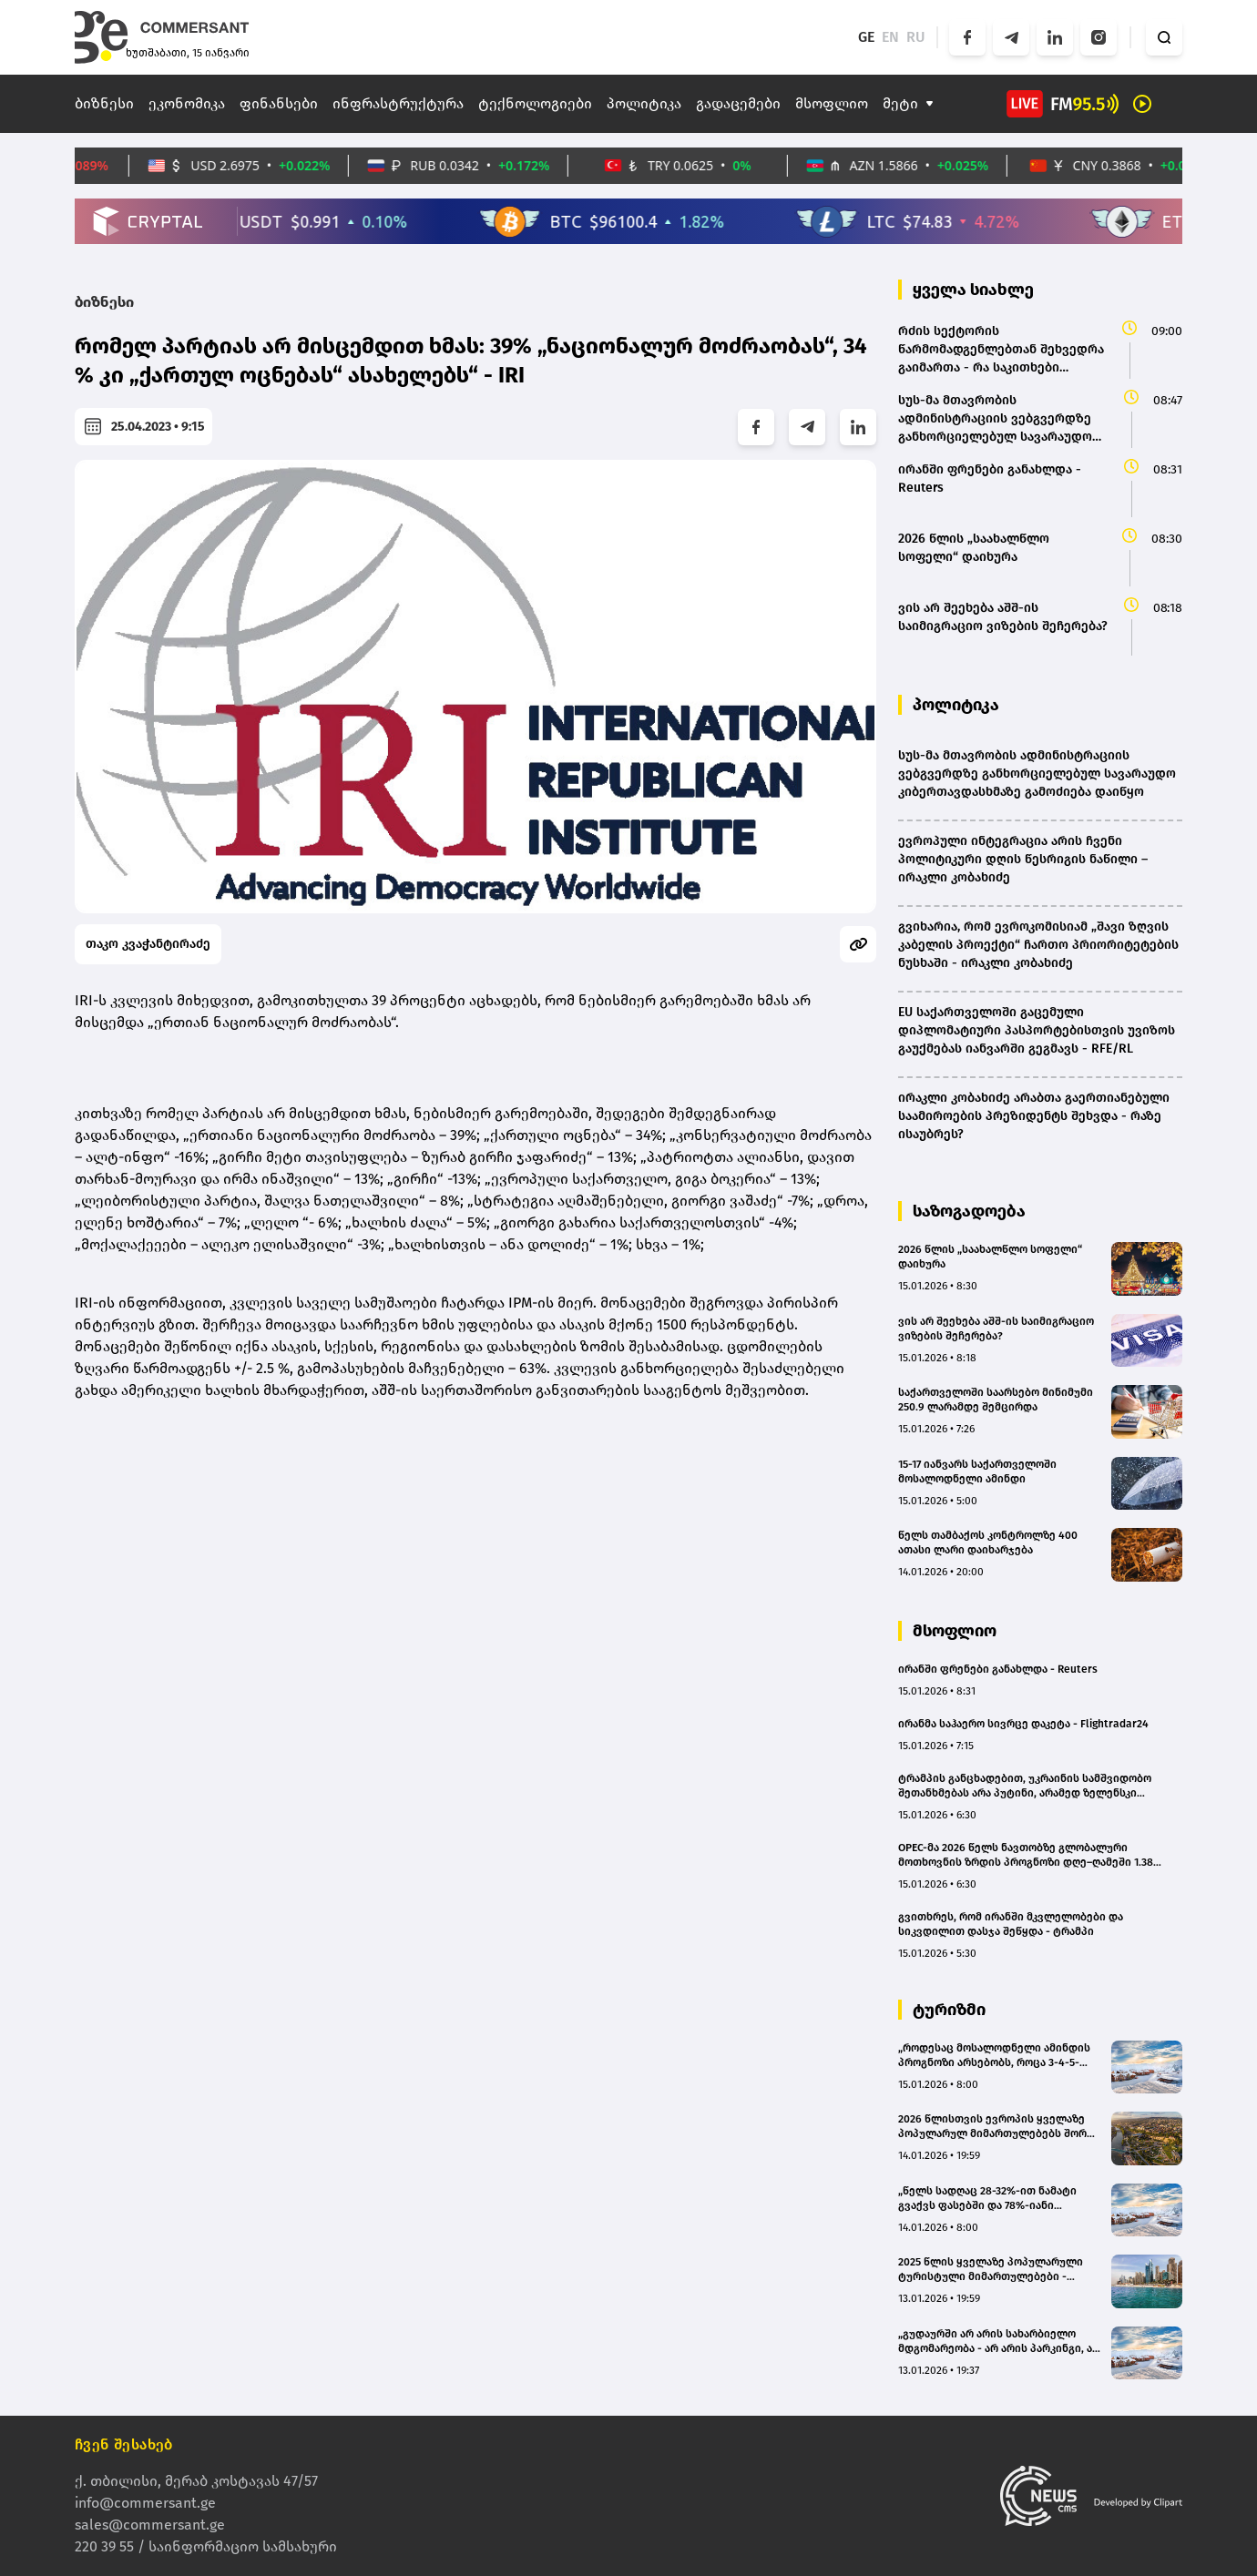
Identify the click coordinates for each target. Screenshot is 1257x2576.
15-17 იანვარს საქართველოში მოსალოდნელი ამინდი (977, 1471)
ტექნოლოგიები (535, 103)
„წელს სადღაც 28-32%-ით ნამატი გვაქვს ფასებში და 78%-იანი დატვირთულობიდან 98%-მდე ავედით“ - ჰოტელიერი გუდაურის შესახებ (988, 2198)
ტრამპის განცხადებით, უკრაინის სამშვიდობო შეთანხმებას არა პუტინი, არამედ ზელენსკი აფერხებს (1024, 1786)
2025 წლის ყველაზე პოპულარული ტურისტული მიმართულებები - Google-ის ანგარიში (990, 2269)
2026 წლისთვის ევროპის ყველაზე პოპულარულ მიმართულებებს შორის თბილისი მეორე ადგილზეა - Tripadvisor (998, 2127)
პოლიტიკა (644, 103)
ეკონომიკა (186, 103)
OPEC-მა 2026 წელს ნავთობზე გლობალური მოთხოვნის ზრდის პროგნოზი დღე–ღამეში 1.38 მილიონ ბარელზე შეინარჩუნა (1025, 1855)
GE (866, 37)
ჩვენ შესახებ (124, 2444)
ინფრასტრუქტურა (398, 103)
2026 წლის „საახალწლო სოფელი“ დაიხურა (990, 1256)
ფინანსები (279, 103)
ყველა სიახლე (973, 290)
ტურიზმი (949, 2010)
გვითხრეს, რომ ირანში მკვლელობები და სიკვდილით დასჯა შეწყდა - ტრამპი (1010, 1924)
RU (915, 37)
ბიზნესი (104, 103)
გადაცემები (738, 103)
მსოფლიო (831, 103)
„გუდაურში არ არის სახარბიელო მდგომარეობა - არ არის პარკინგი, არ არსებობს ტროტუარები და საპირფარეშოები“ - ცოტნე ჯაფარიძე (999, 2341)
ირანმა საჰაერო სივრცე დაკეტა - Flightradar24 (1023, 1723)
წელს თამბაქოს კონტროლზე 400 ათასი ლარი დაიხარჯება (988, 1542)
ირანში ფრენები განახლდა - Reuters (998, 1669)
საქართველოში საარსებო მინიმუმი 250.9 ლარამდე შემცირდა (995, 1399)
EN (890, 37)
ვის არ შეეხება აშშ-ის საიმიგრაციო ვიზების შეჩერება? (996, 1328)
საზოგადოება (969, 1211)
